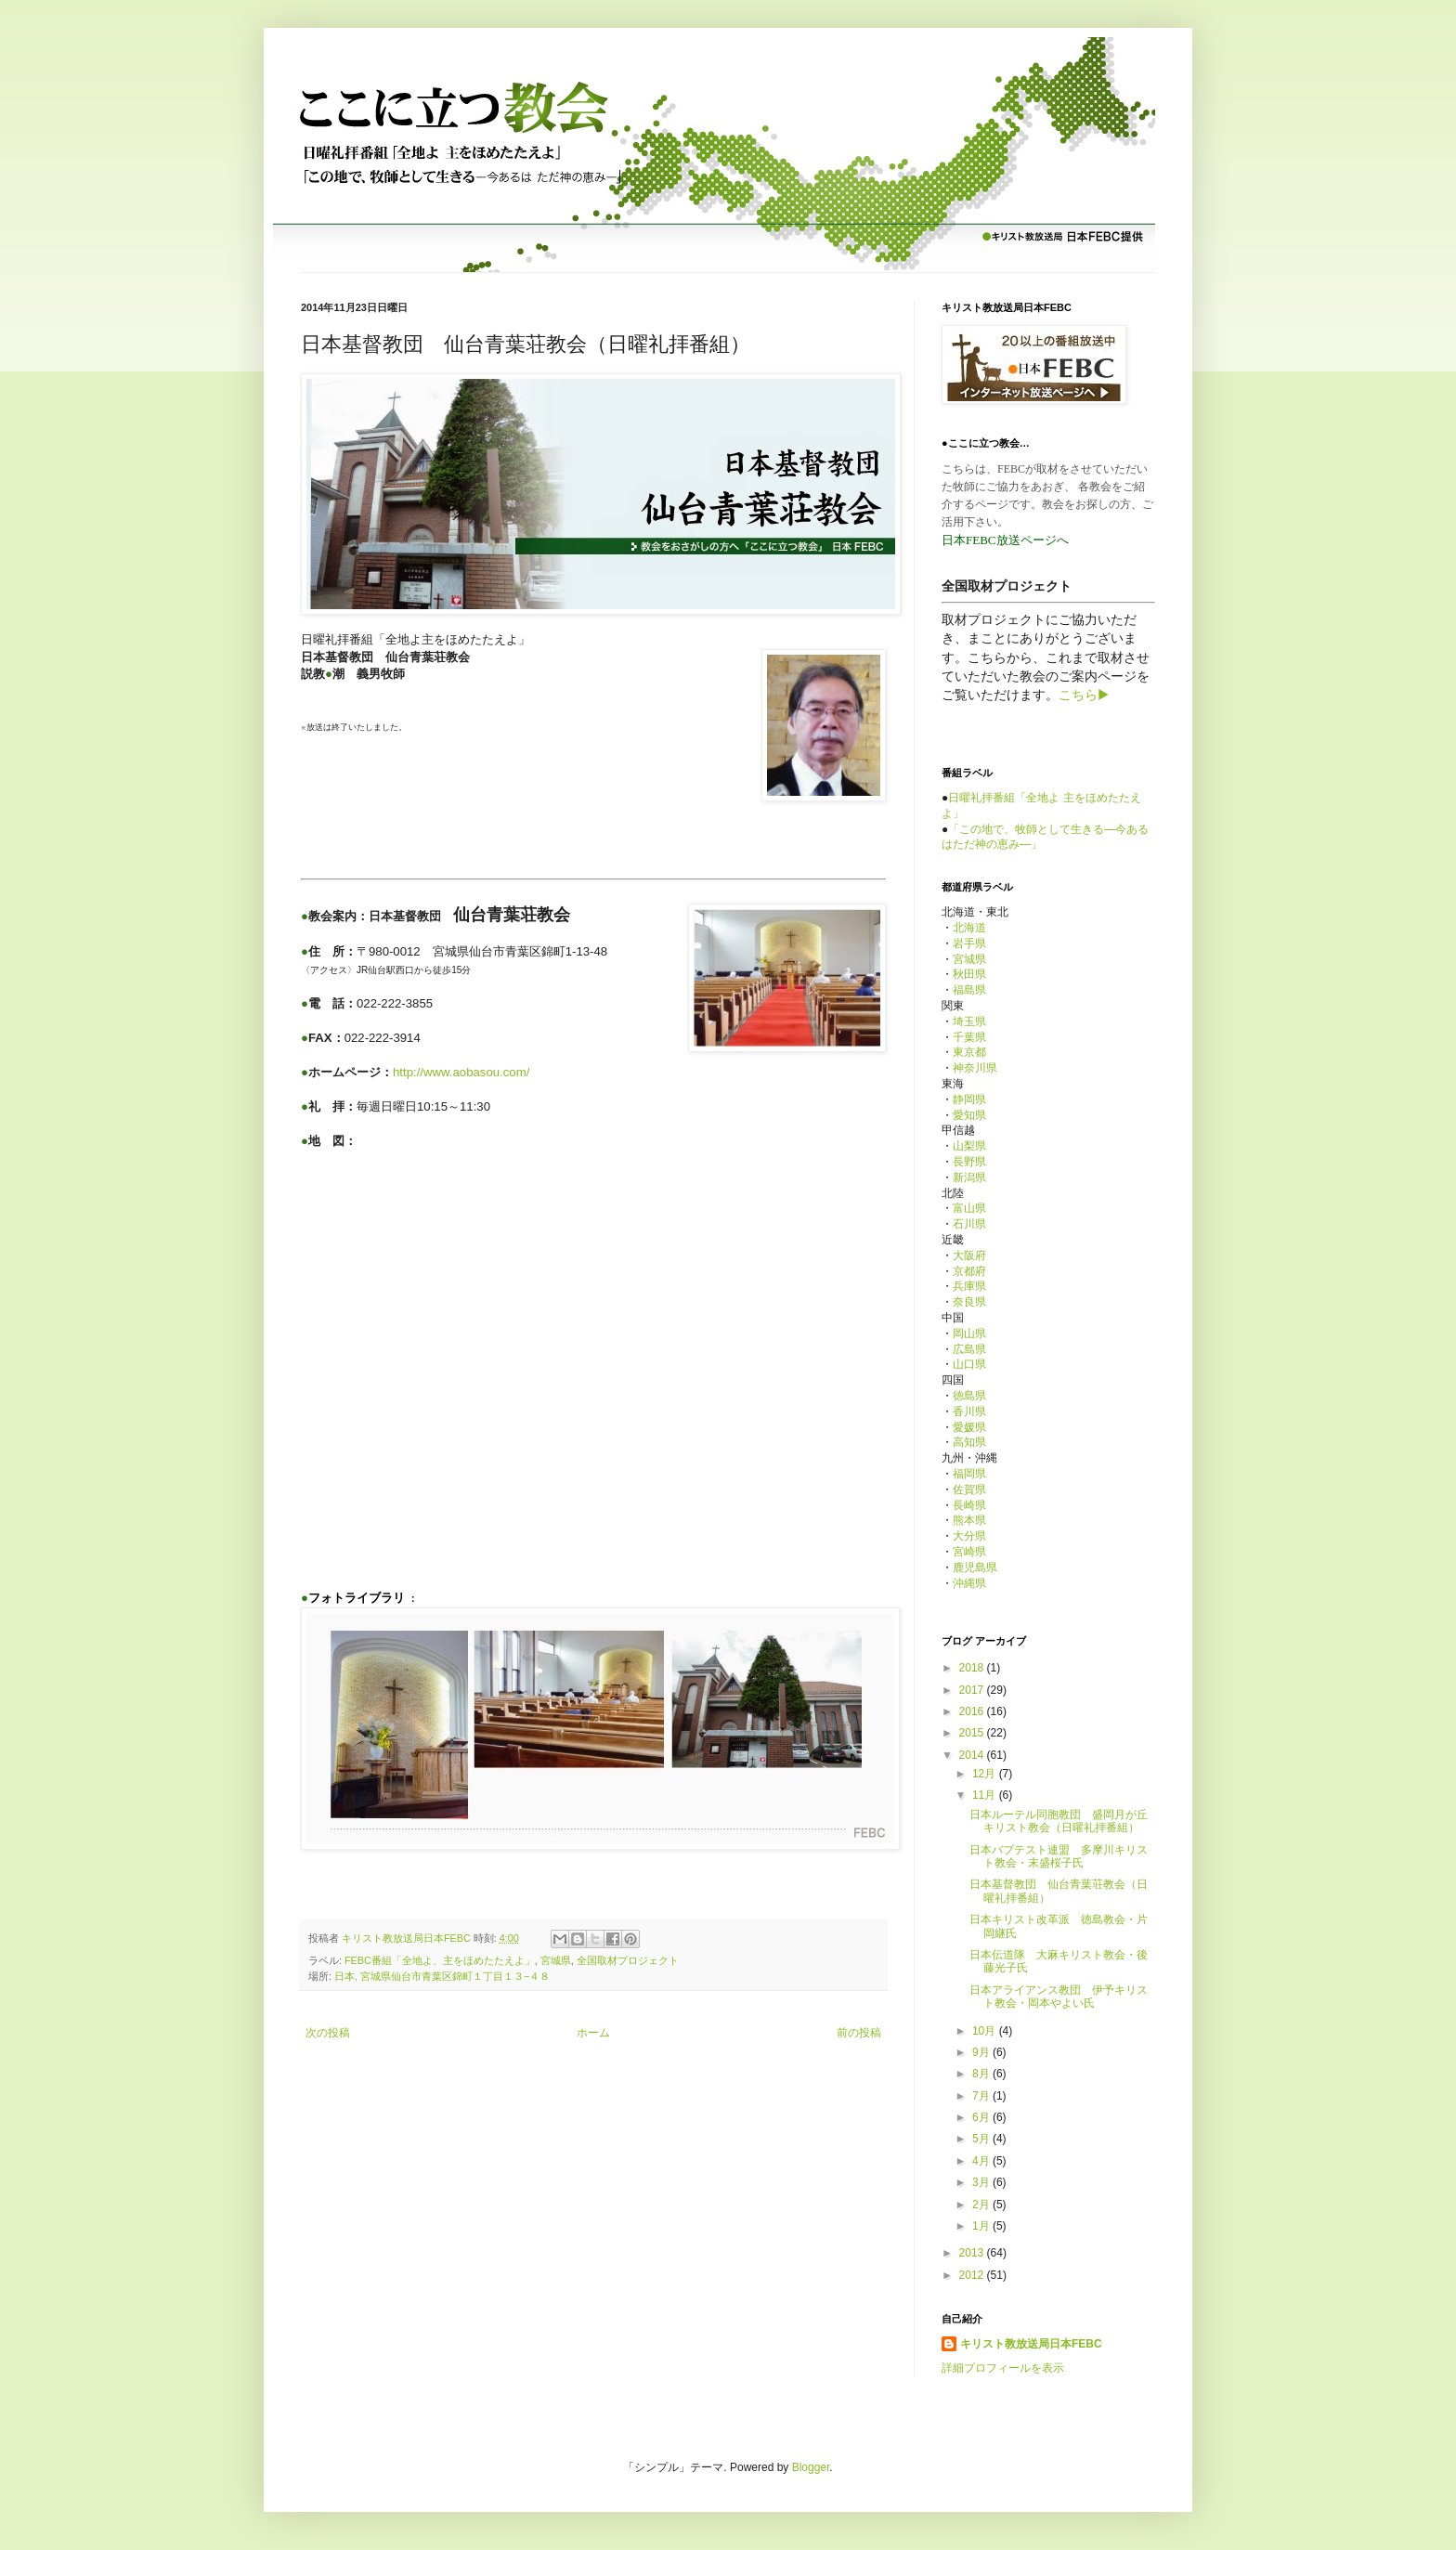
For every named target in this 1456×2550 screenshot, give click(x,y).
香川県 (969, 1411)
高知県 (969, 1442)
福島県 (969, 989)
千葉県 (969, 1037)
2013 (973, 2252)
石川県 (969, 1223)
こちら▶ (1084, 694)
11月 (985, 1795)
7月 (982, 2095)
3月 (982, 2182)
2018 (973, 1667)
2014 (973, 1755)
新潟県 (969, 1177)
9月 (982, 2052)
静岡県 (969, 1099)
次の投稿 (328, 2032)
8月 (982, 2073)
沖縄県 (969, 1583)
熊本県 (969, 1520)
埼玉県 (969, 1021)
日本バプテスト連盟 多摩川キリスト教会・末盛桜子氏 (1058, 1856)
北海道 (969, 927)
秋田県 (969, 974)
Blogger (811, 2467)
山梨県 (969, 1145)
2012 (973, 2275)
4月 (982, 2160)
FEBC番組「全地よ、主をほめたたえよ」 (439, 1960)
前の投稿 (859, 2032)
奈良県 (969, 1301)
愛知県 (969, 1115)
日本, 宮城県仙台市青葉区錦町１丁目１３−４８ (442, 1976)
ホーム (593, 2032)
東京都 (969, 1052)
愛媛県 (969, 1427)
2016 (973, 1711)
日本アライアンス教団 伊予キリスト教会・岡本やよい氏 (1058, 1997)
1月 (982, 2225)
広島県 (969, 1349)
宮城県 (555, 1960)
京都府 (969, 1271)
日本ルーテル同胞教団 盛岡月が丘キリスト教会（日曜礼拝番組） (1058, 1821)
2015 (973, 1732)
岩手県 (969, 943)
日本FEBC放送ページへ (1005, 540)
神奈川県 (975, 1067)
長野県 (969, 1161)
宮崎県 (969, 1551)
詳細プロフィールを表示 (1003, 2367)
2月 (982, 2204)
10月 (985, 2030)
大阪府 (969, 1255)
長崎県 (969, 1505)
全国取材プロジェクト (628, 1960)
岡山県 (969, 1333)
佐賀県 (969, 1489)
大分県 (969, 1535)
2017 (973, 1690)
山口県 (969, 1364)
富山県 (969, 1208)
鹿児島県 (975, 1567)
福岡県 (969, 1473)
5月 (982, 2138)
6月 (982, 2117)
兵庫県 (969, 1286)
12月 (985, 1773)
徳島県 (969, 1395)
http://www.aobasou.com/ (461, 1072)
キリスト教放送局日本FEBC (1031, 2343)
